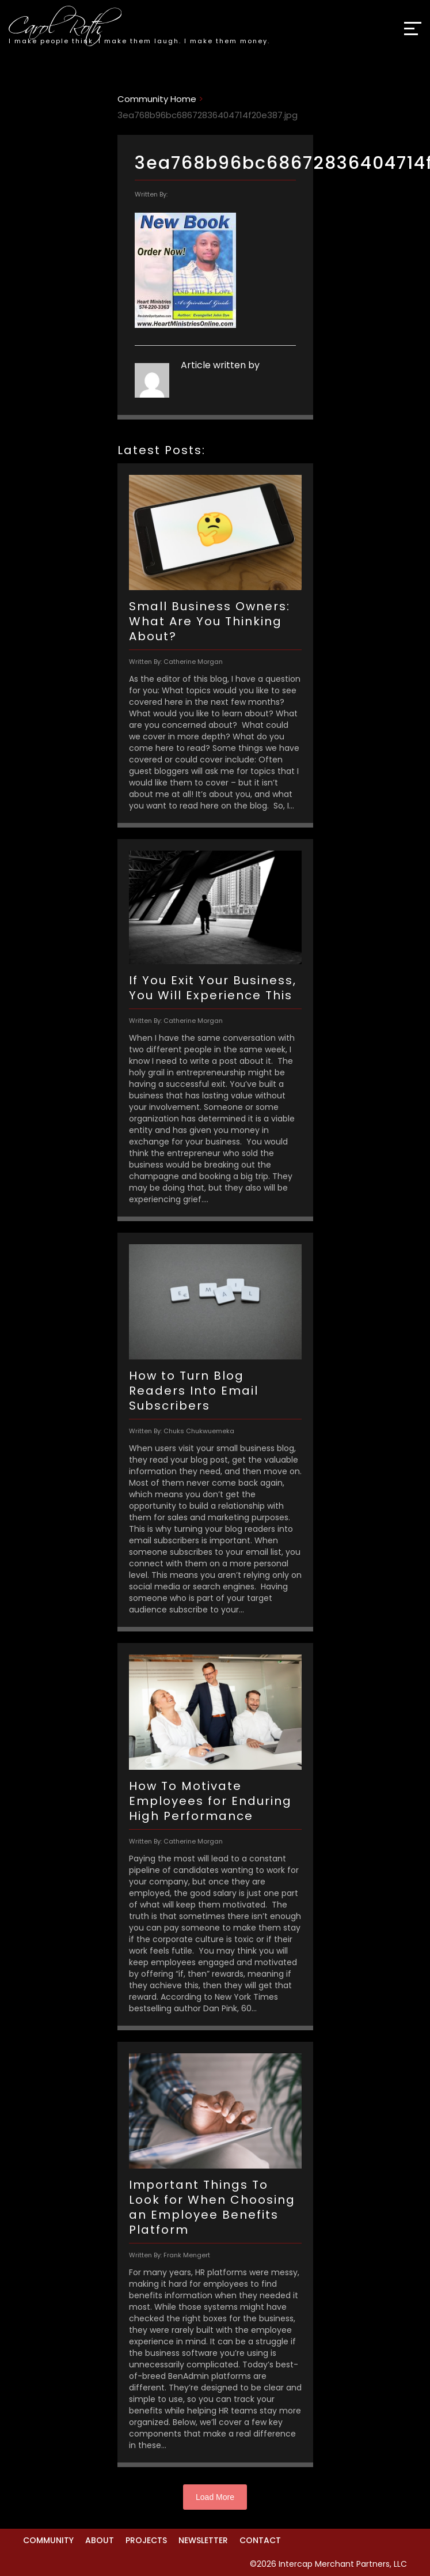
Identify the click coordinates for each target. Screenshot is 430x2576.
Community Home (156, 99)
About (99, 2540)
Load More (215, 2497)
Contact (260, 2540)
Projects (146, 2540)
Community (48, 2540)
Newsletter (203, 2540)
